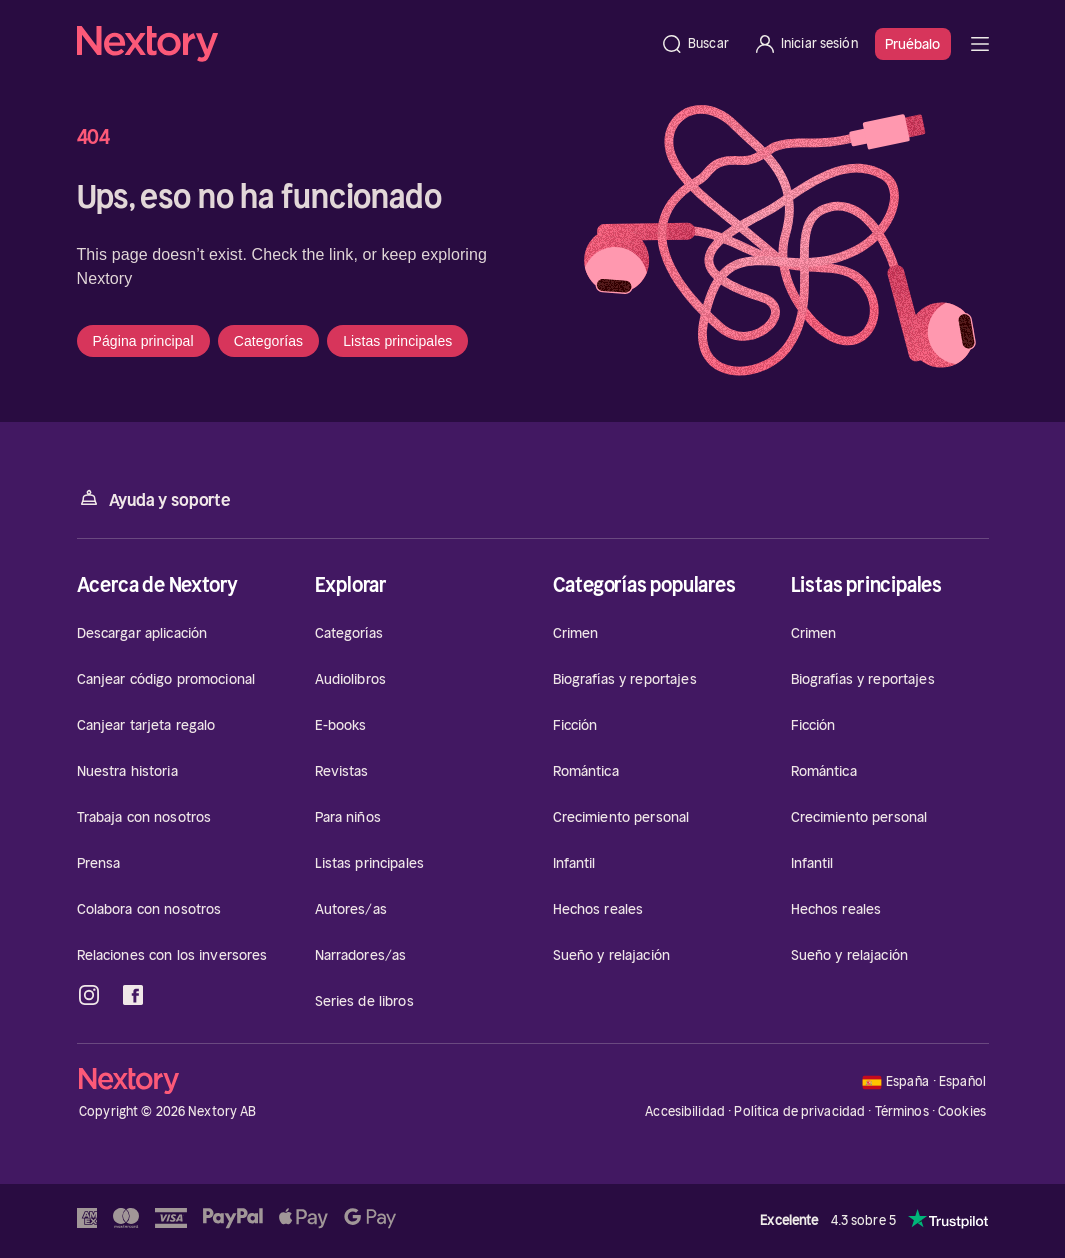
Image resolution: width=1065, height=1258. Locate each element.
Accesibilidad (685, 1111)
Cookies (962, 1112)
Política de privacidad (799, 1111)
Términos (902, 1111)
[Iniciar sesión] (805, 44)
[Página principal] (363, 44)
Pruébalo (913, 44)
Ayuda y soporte (154, 498)
